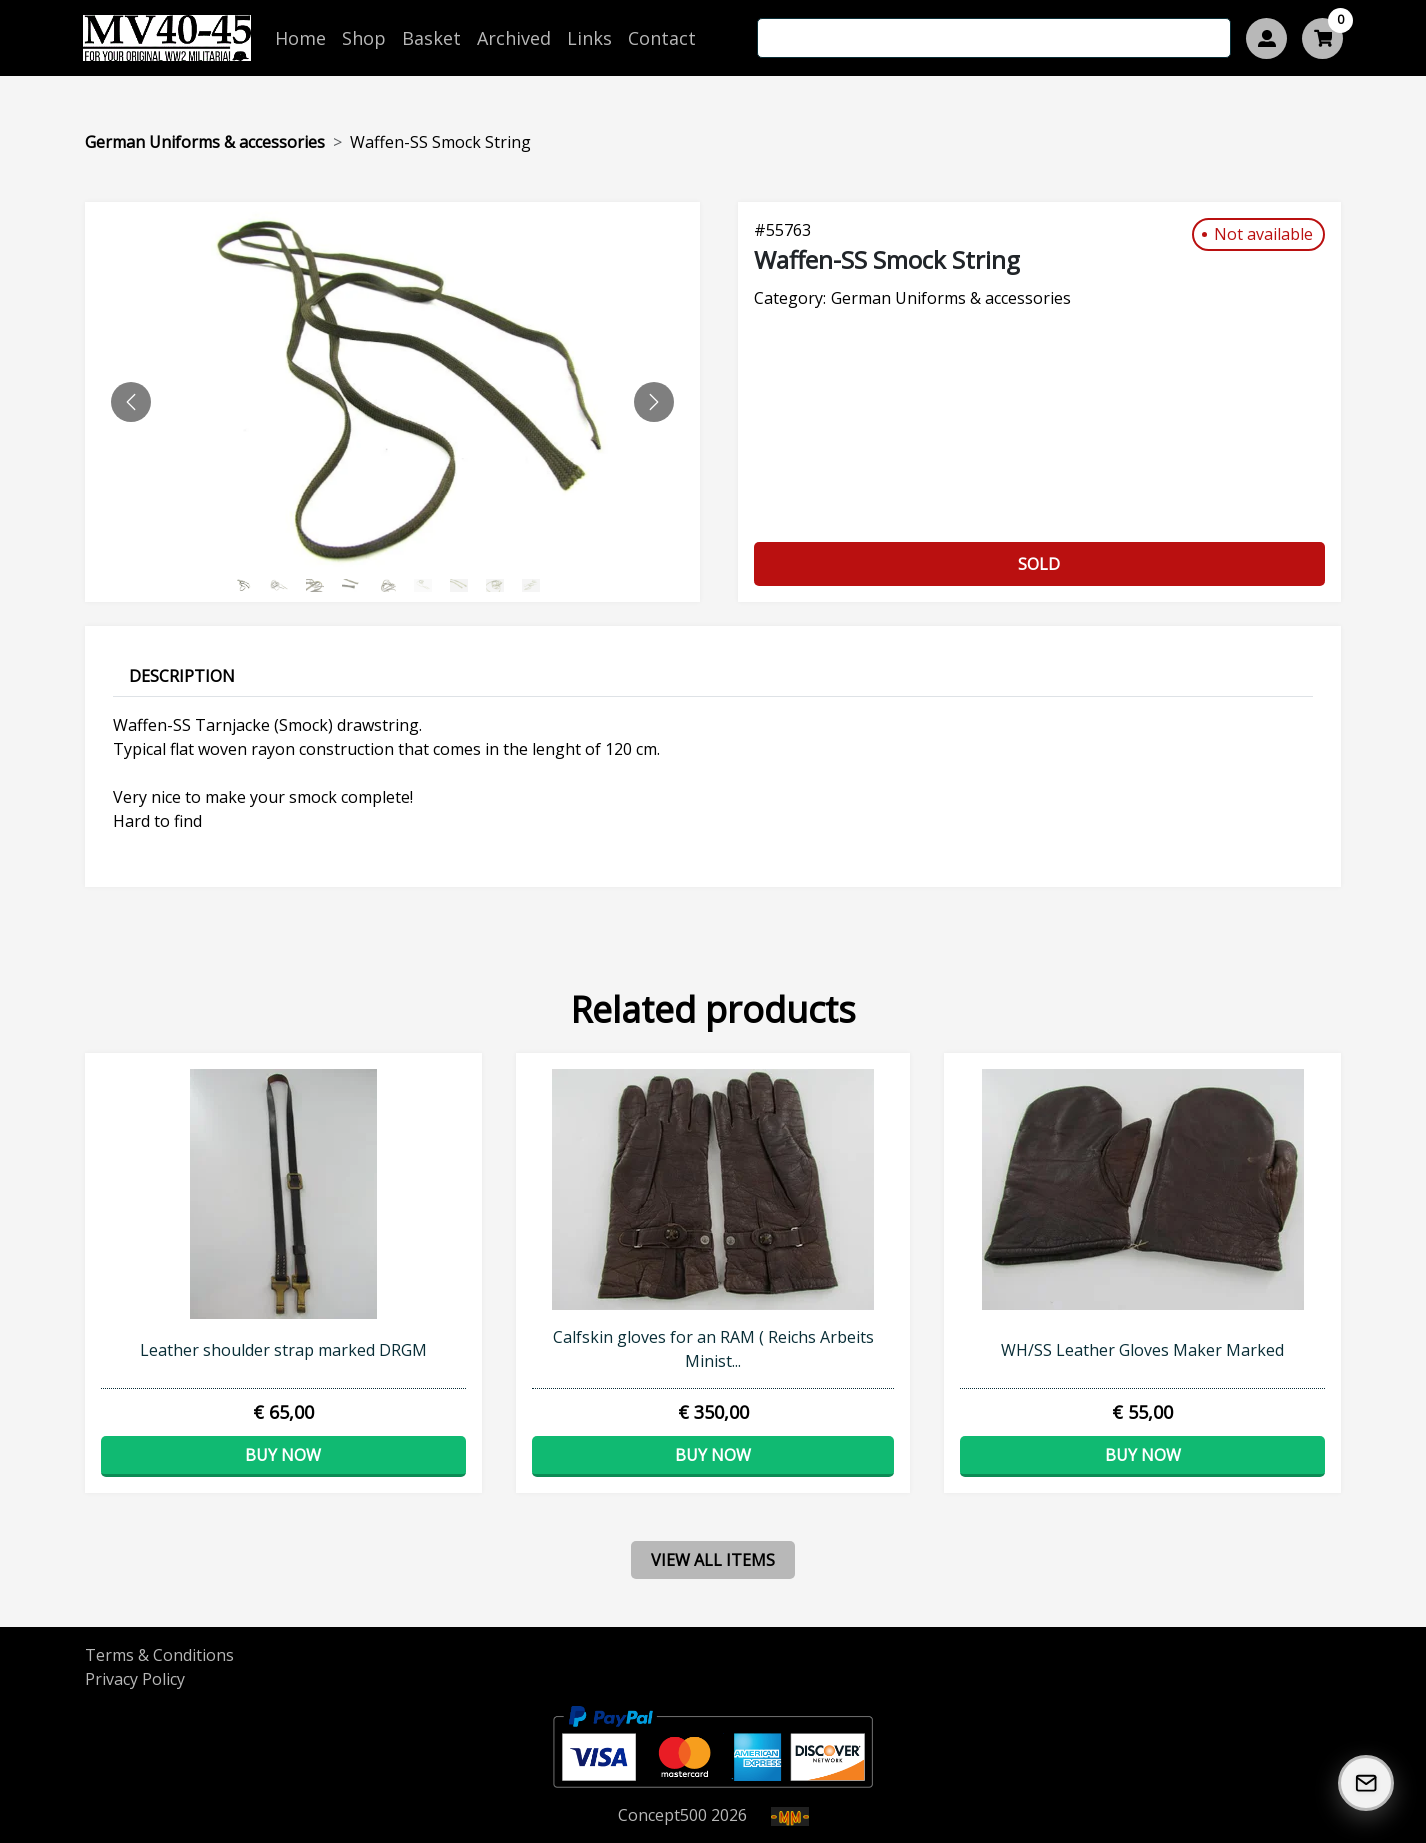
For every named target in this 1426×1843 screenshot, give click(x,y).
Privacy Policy (135, 1679)
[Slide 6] (465, 586)
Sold (1039, 564)
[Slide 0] (249, 586)
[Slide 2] (321, 586)
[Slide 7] (501, 586)
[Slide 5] (429, 586)
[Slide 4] (393, 586)
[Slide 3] (357, 586)
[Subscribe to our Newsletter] (1366, 1783)
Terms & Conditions (159, 1655)
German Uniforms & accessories (205, 142)
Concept (662, 1815)
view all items (713, 1560)
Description (182, 676)
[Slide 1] (285, 586)
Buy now (283, 1455)
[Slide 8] (537, 586)
